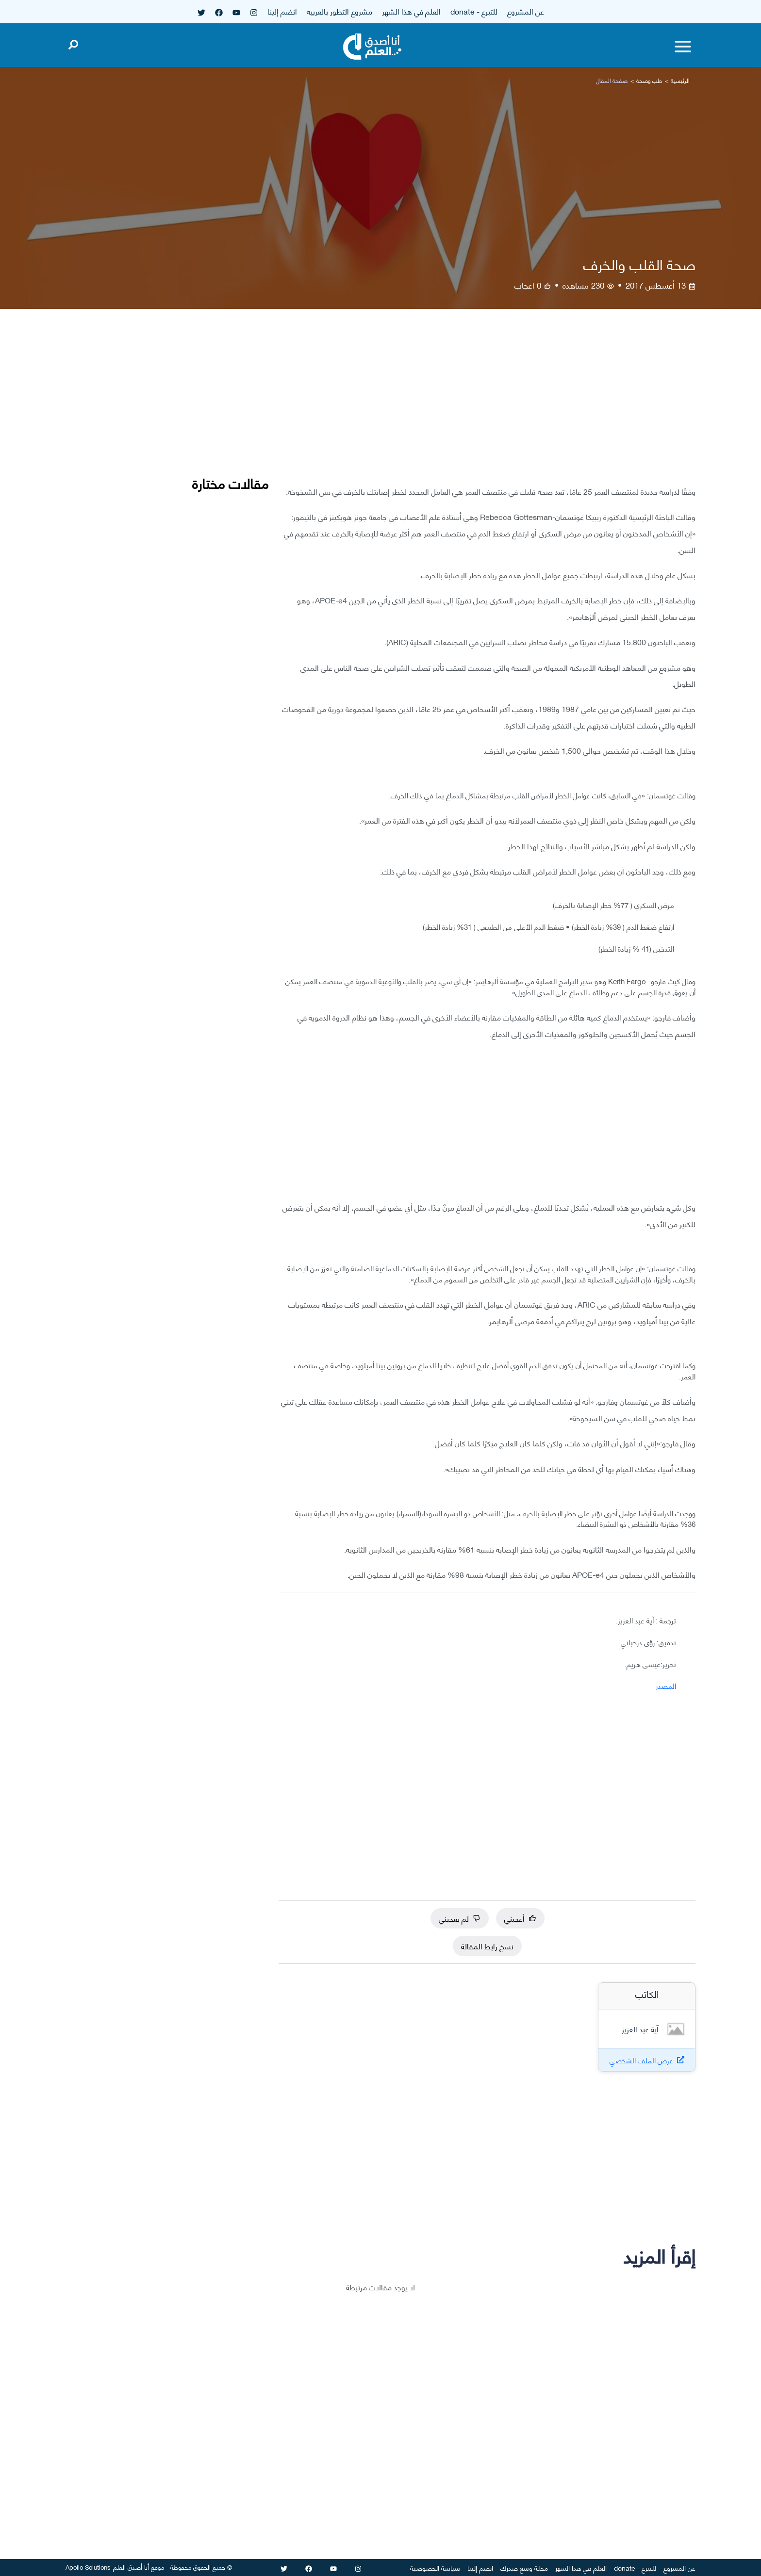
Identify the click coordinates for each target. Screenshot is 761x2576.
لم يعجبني (459, 1918)
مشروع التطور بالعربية (339, 11)
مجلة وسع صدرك (524, 2567)
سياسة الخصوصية (435, 2567)
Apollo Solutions (88, 2567)
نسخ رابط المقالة (487, 1946)
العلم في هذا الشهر (411, 11)
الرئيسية (680, 80)
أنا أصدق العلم (131, 2567)
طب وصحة (649, 80)
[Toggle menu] (682, 46)
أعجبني (520, 1918)
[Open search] (73, 42)
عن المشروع (525, 11)
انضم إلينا (282, 11)
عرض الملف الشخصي (641, 2060)
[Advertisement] (487, 404)
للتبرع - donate (473, 11)
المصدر (666, 1685)
